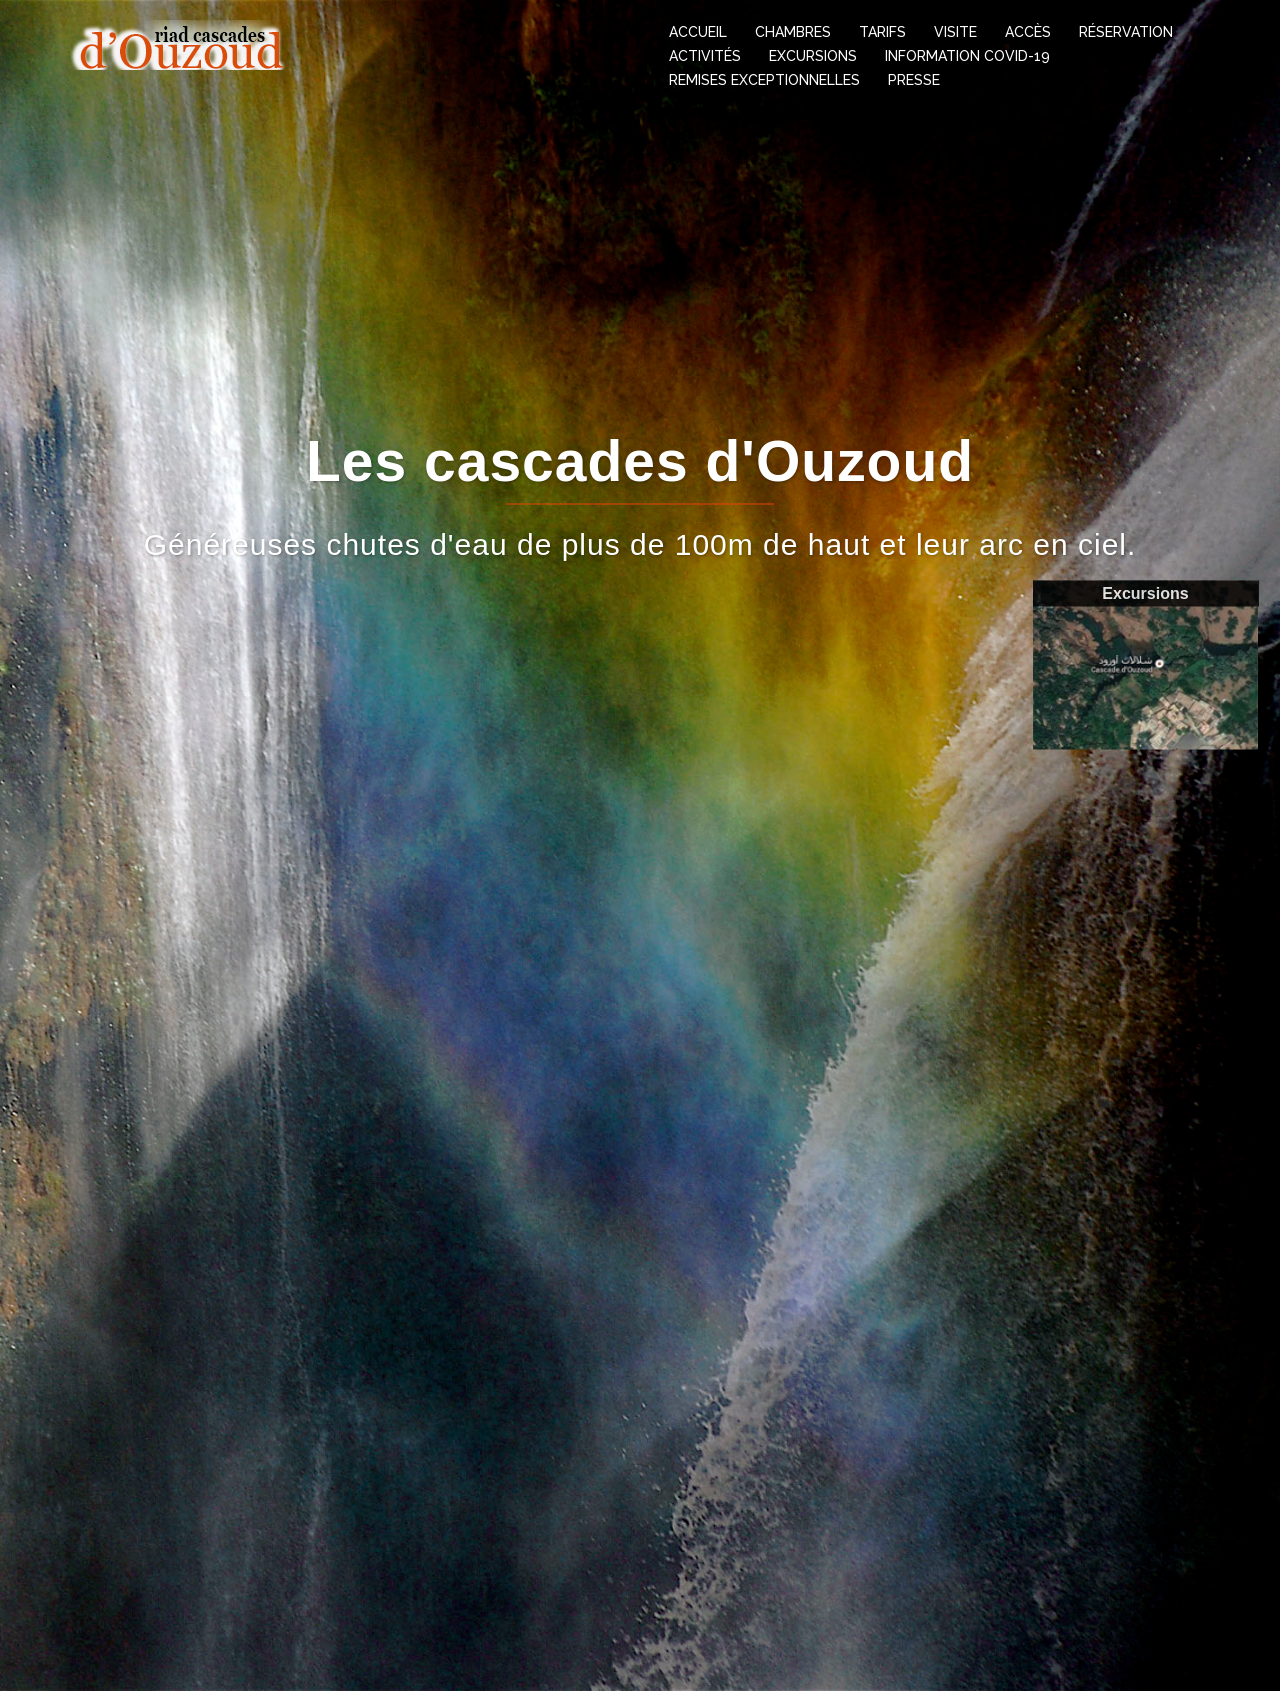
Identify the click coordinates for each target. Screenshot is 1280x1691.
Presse (914, 80)
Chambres (793, 32)
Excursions (813, 56)
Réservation (1126, 32)
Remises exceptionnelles (764, 80)
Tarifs (882, 32)
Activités (705, 56)
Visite (955, 32)
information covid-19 (967, 56)
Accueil (698, 32)
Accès (1028, 32)
